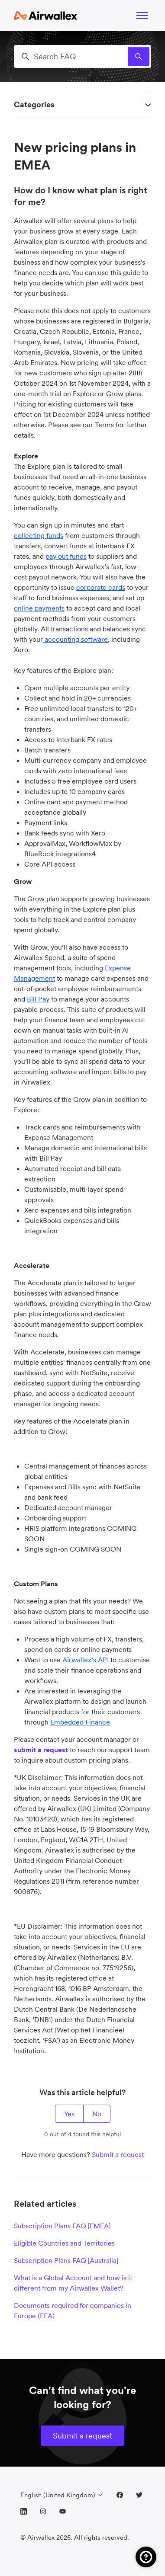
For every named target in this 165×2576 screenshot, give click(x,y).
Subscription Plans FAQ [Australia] (66, 2260)
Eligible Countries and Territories (64, 2243)
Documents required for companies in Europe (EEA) (72, 2310)
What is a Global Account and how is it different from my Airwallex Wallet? (73, 2282)
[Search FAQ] (82, 56)
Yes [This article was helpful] (69, 2113)
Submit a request (118, 2154)
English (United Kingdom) (62, 2495)
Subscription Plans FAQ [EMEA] (62, 2225)
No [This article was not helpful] (96, 2113)
